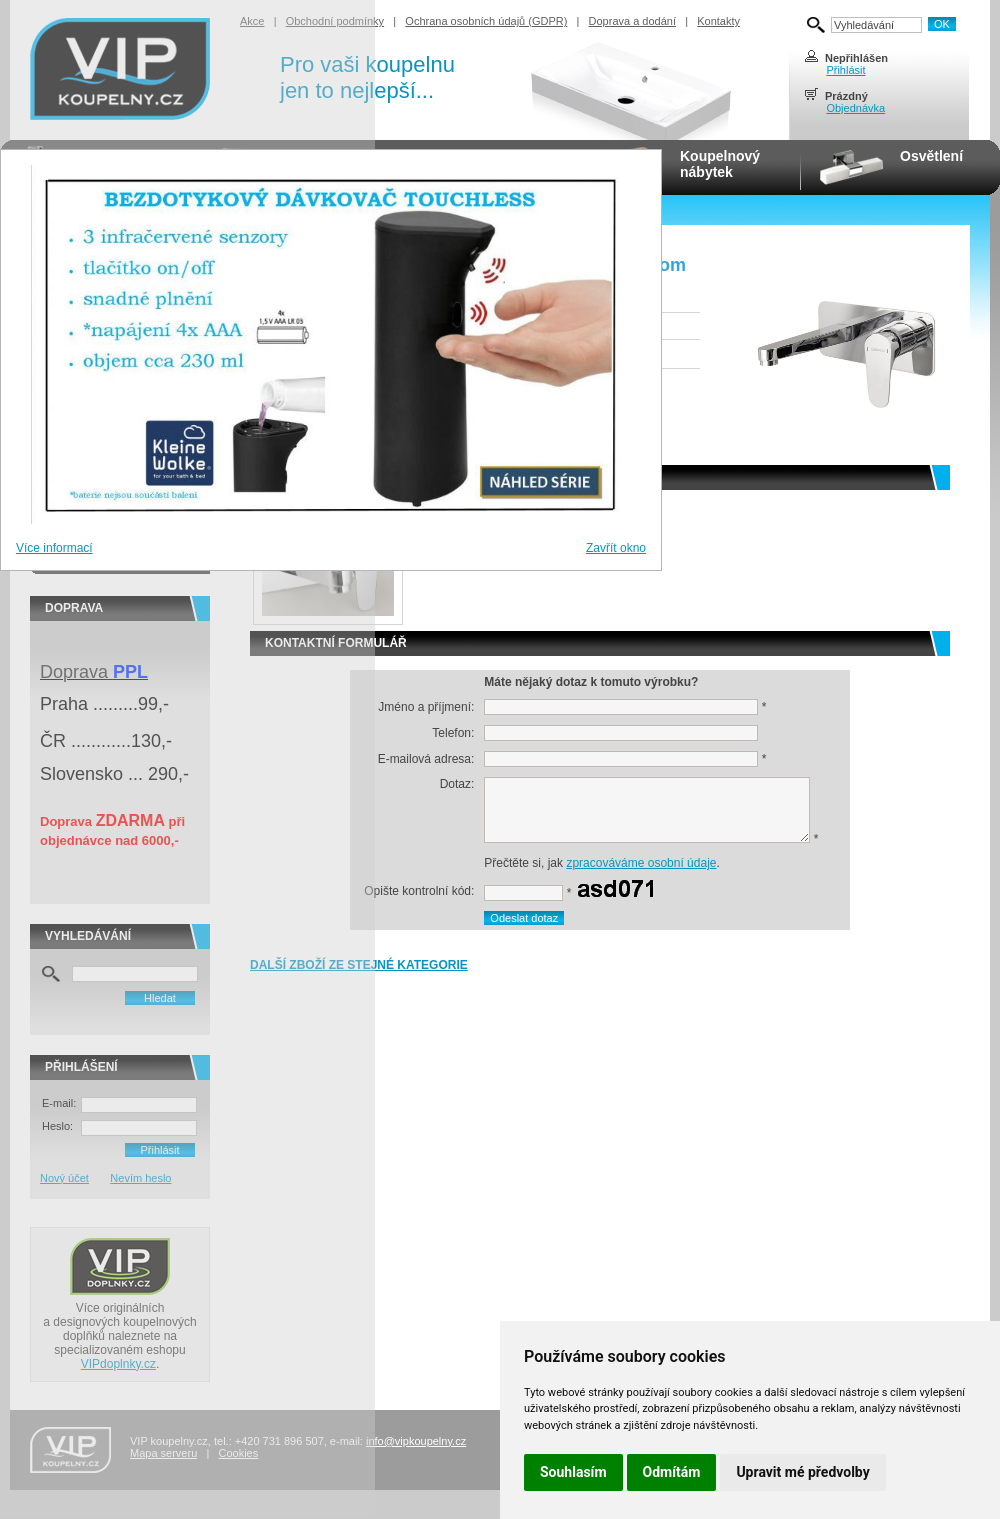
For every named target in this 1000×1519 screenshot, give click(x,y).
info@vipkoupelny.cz (416, 1441)
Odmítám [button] (672, 1472)
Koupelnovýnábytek (720, 164)
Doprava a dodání (632, 21)
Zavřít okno (616, 548)
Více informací (54, 548)
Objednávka (855, 108)
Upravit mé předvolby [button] (802, 1472)
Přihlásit (845, 70)
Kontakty (718, 21)
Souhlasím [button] (573, 1472)
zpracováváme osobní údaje (641, 863)
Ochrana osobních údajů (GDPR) (486, 21)
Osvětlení (931, 156)
